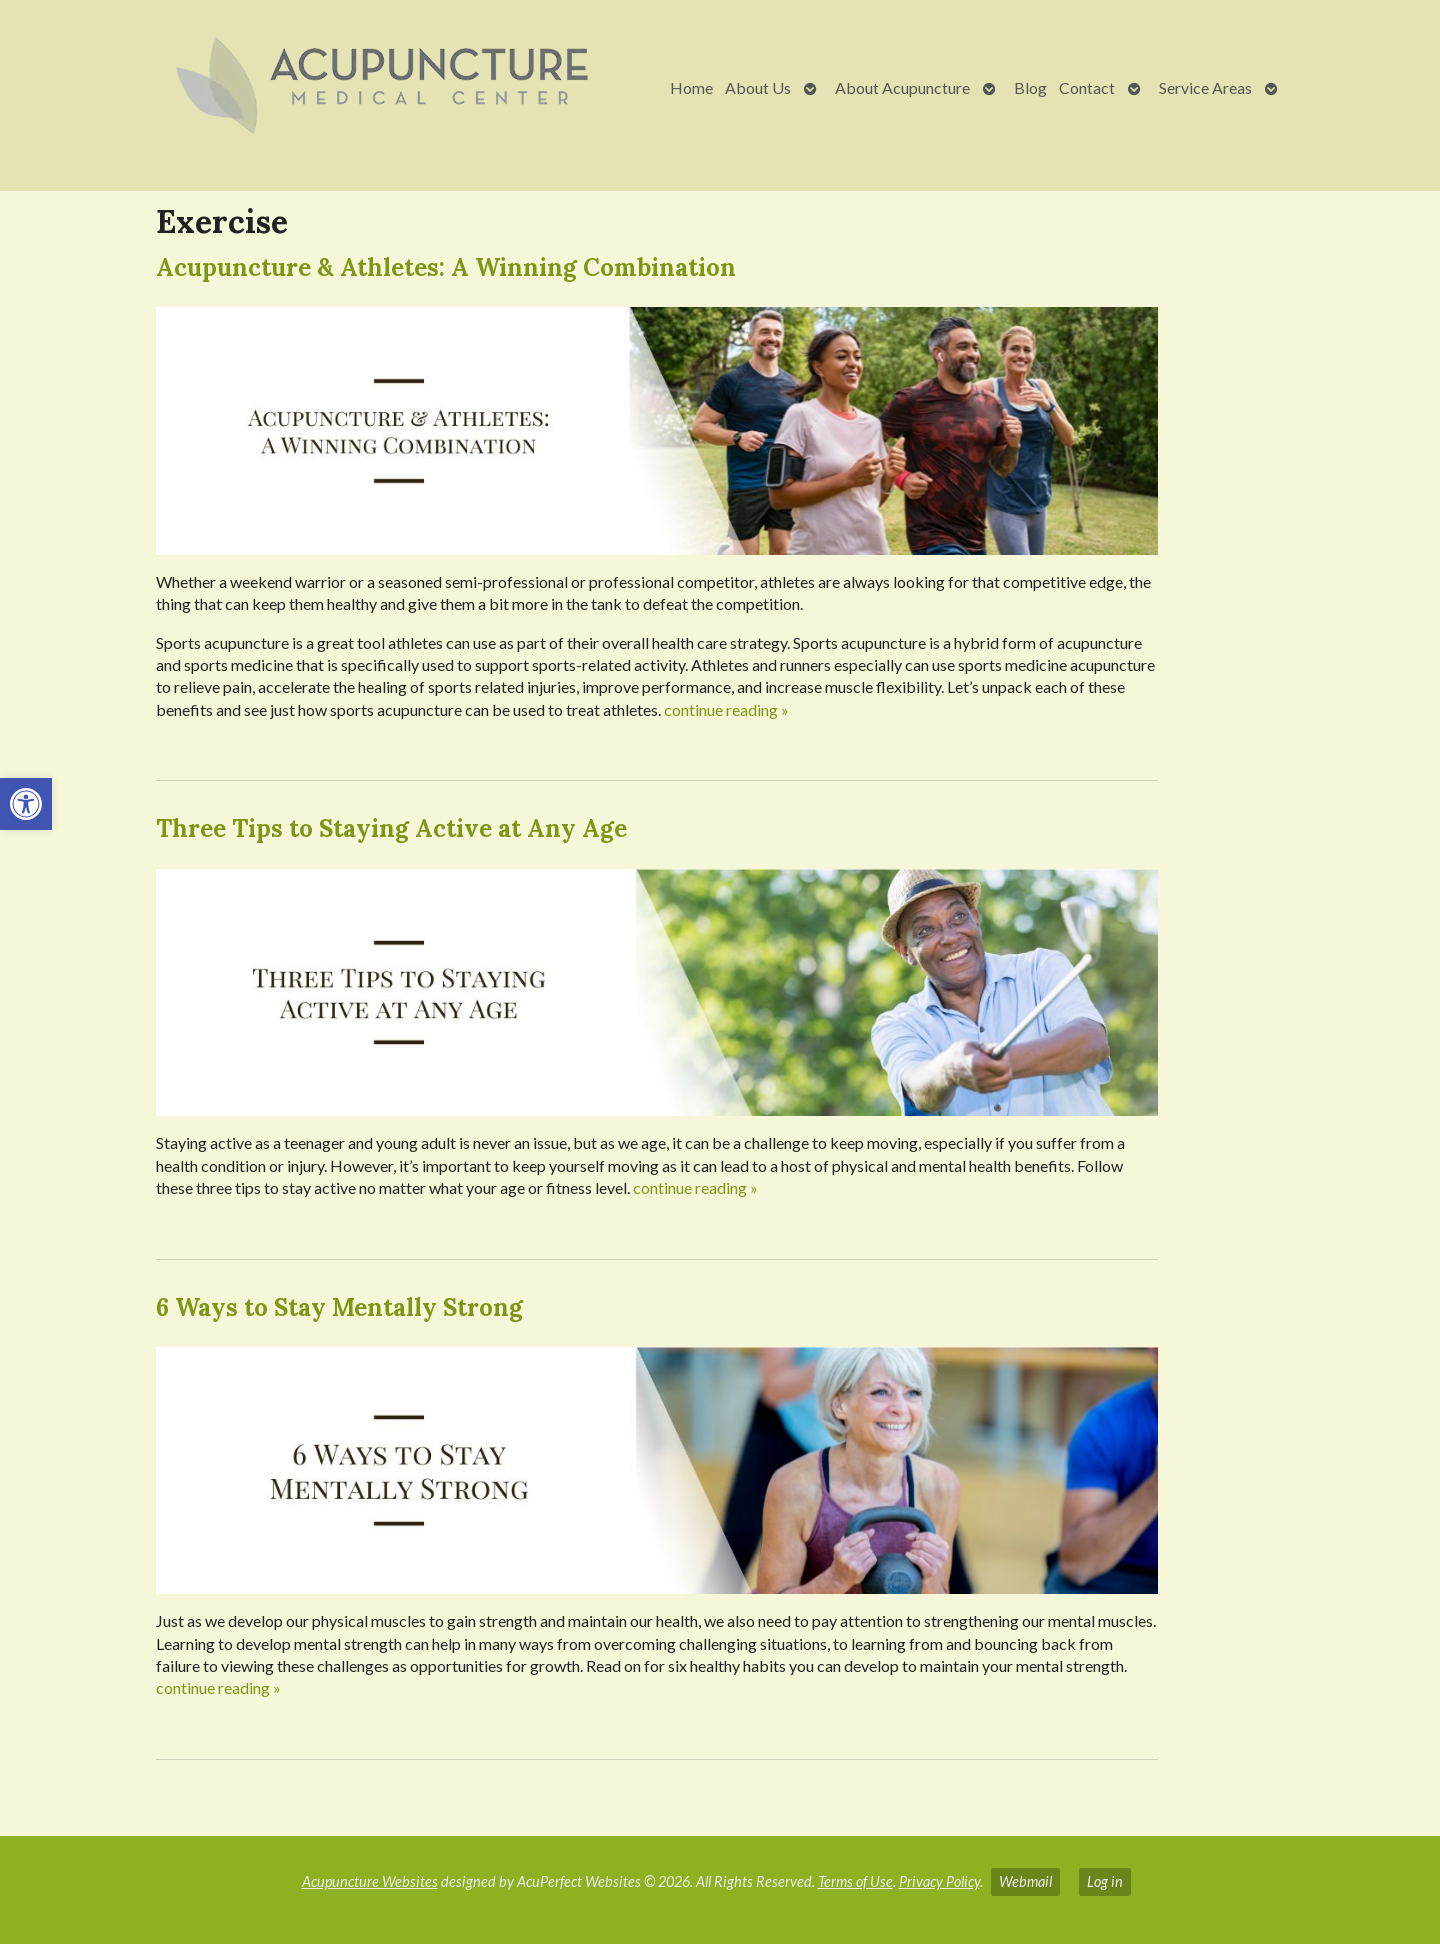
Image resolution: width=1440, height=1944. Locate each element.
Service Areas (1205, 87)
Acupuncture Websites (370, 1881)
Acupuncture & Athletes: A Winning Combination (446, 267)
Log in (1105, 1881)
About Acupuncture (902, 87)
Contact (1087, 87)
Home (691, 87)
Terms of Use (855, 1881)
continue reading (726, 709)
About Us (758, 87)
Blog (1030, 87)
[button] (26, 804)
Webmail (1025, 1881)
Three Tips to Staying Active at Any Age (391, 828)
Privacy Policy (939, 1881)
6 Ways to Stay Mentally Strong (339, 1307)
